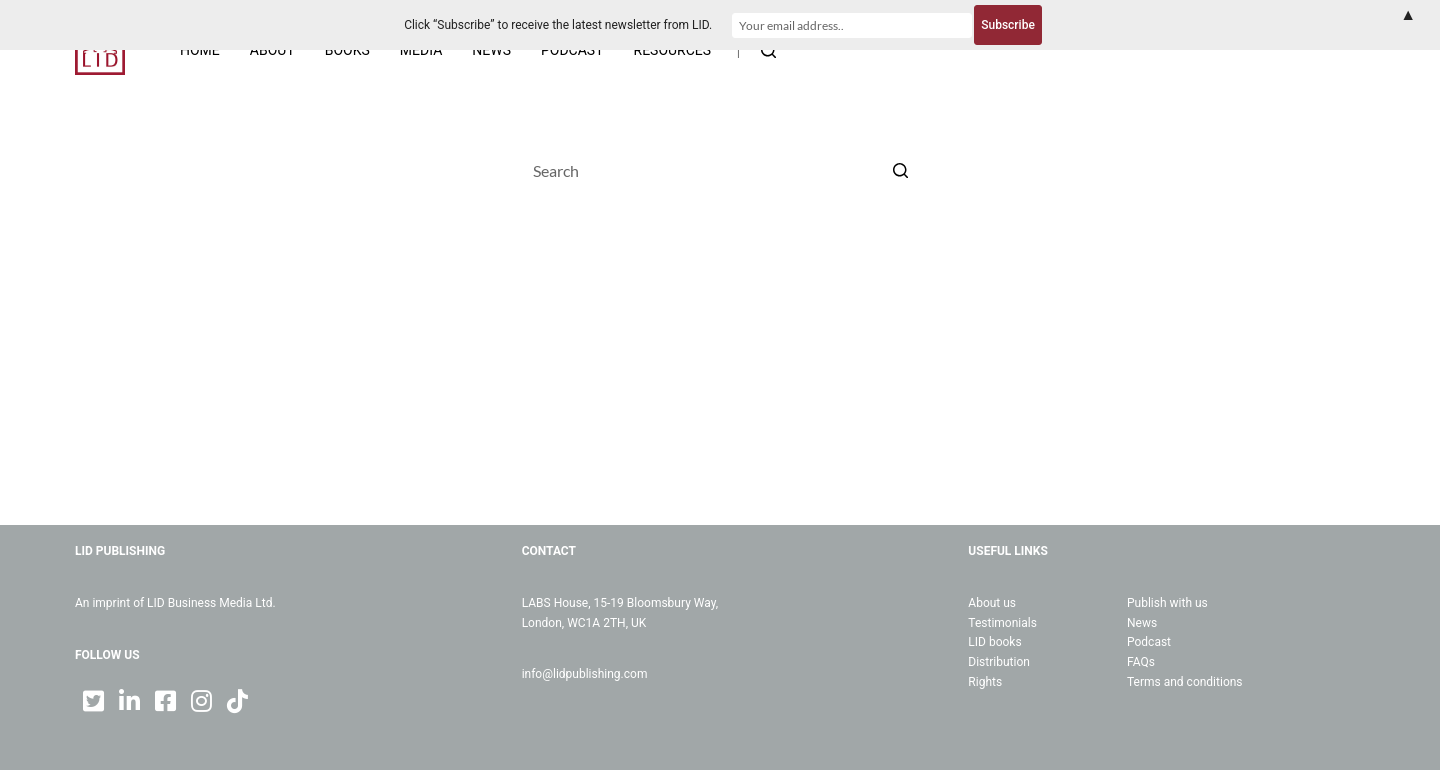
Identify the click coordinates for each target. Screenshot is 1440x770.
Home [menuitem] (200, 50)
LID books (994, 642)
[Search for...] (720, 170)
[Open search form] (768, 50)
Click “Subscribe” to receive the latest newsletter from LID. (558, 25)
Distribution (999, 662)
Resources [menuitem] (673, 50)
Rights (985, 682)
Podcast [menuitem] (572, 50)
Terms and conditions (1185, 682)
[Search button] (900, 170)
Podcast (1149, 642)
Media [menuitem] (421, 50)
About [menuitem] (272, 50)
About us (992, 603)
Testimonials (1002, 623)
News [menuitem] (491, 50)
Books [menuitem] (347, 50)
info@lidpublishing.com (585, 674)
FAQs (1141, 662)
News (1142, 623)
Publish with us (1167, 603)
